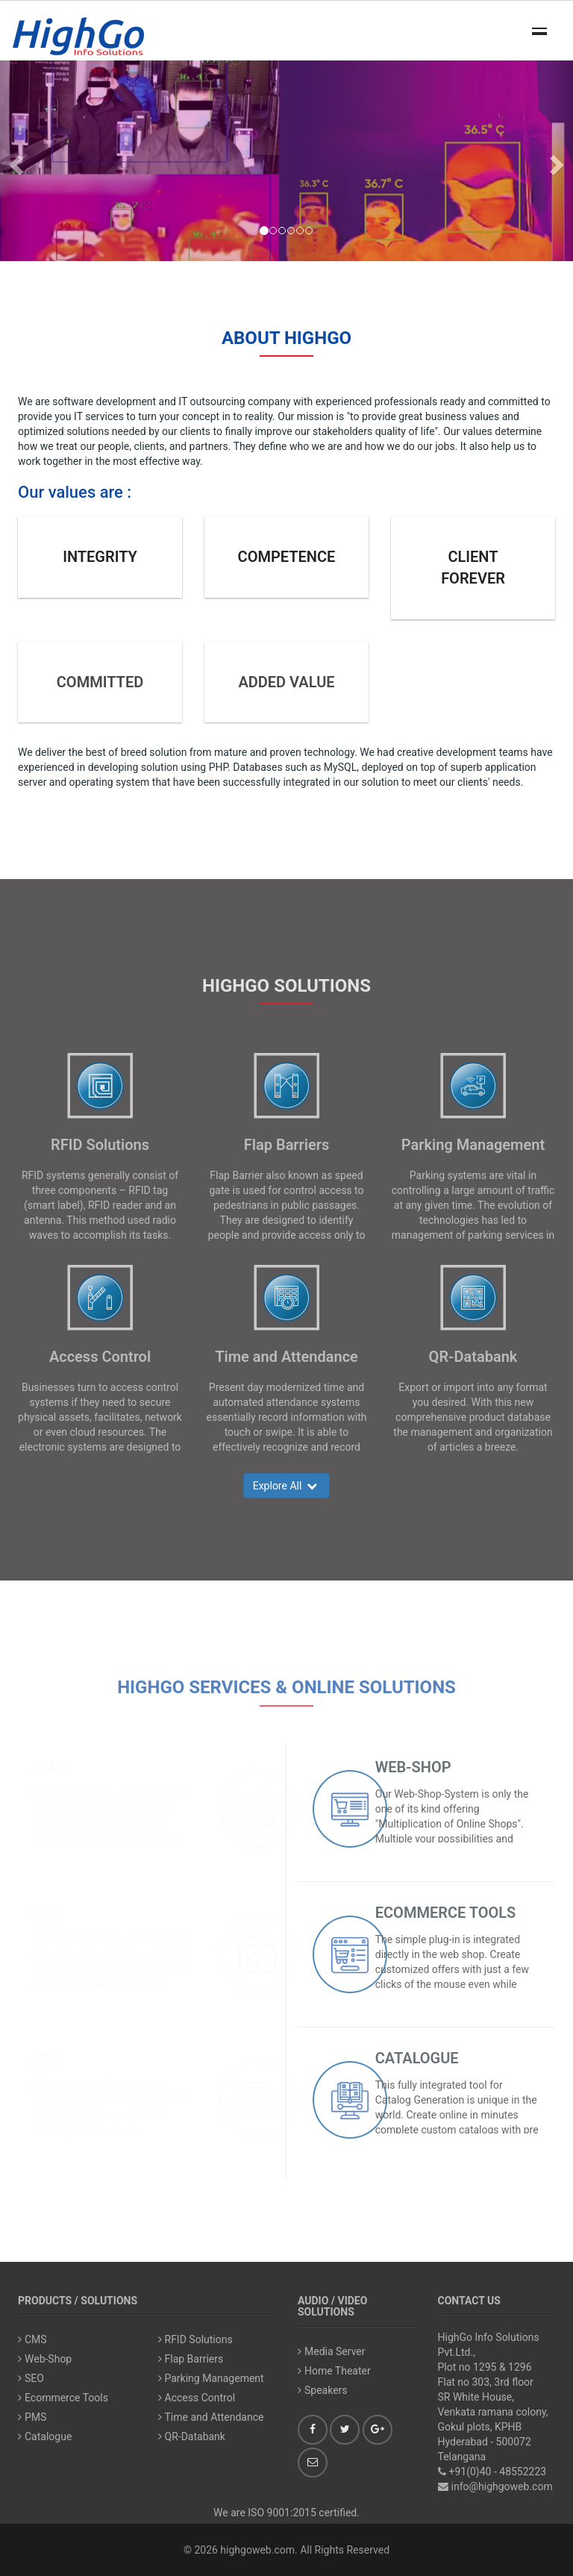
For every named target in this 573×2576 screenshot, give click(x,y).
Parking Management (473, 1145)
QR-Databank (473, 1357)
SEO (46, 1913)
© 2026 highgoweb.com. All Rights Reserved (286, 2550)
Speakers (323, 2390)
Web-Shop (413, 1767)
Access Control (100, 1357)
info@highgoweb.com (502, 2486)
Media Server (332, 2351)
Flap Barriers (286, 1145)
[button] (14, 160)
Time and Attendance (286, 1357)
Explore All (287, 1486)
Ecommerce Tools (445, 1913)
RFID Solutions (100, 1145)
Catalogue (417, 2058)
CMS (49, 1767)
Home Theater (334, 2371)
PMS (49, 2058)
